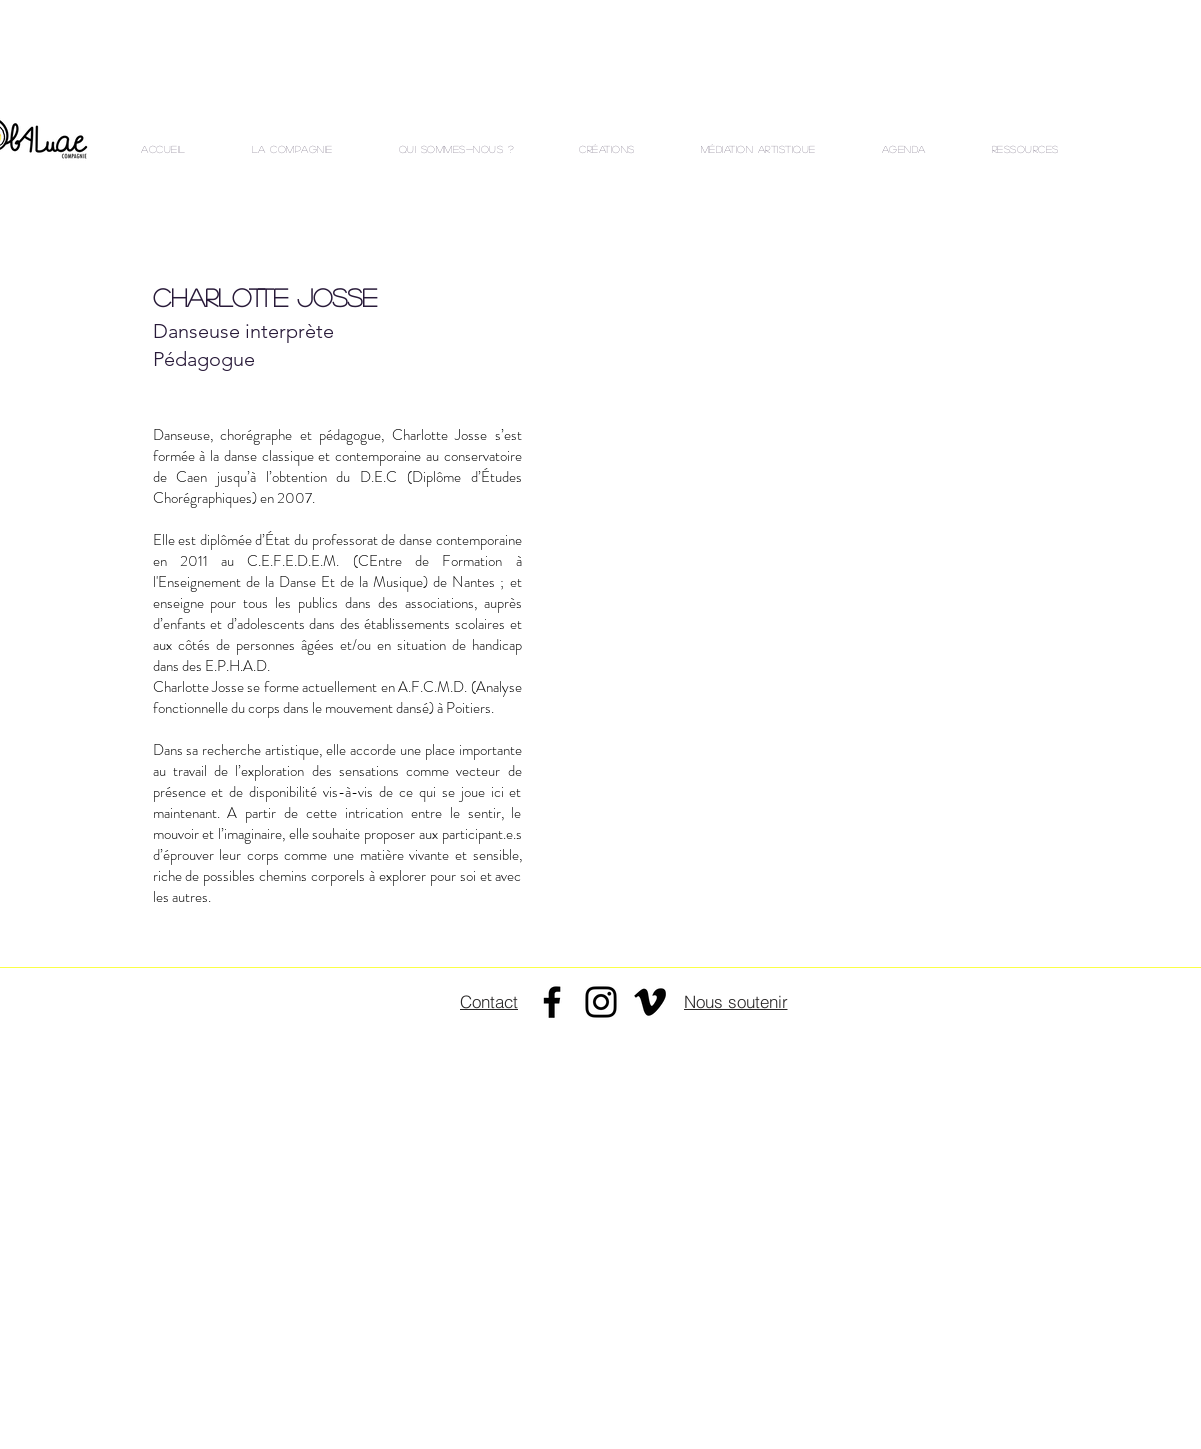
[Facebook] (552, 1002)
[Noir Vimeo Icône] (650, 1002)
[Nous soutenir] (736, 1001)
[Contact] (489, 1001)
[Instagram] (601, 1002)
